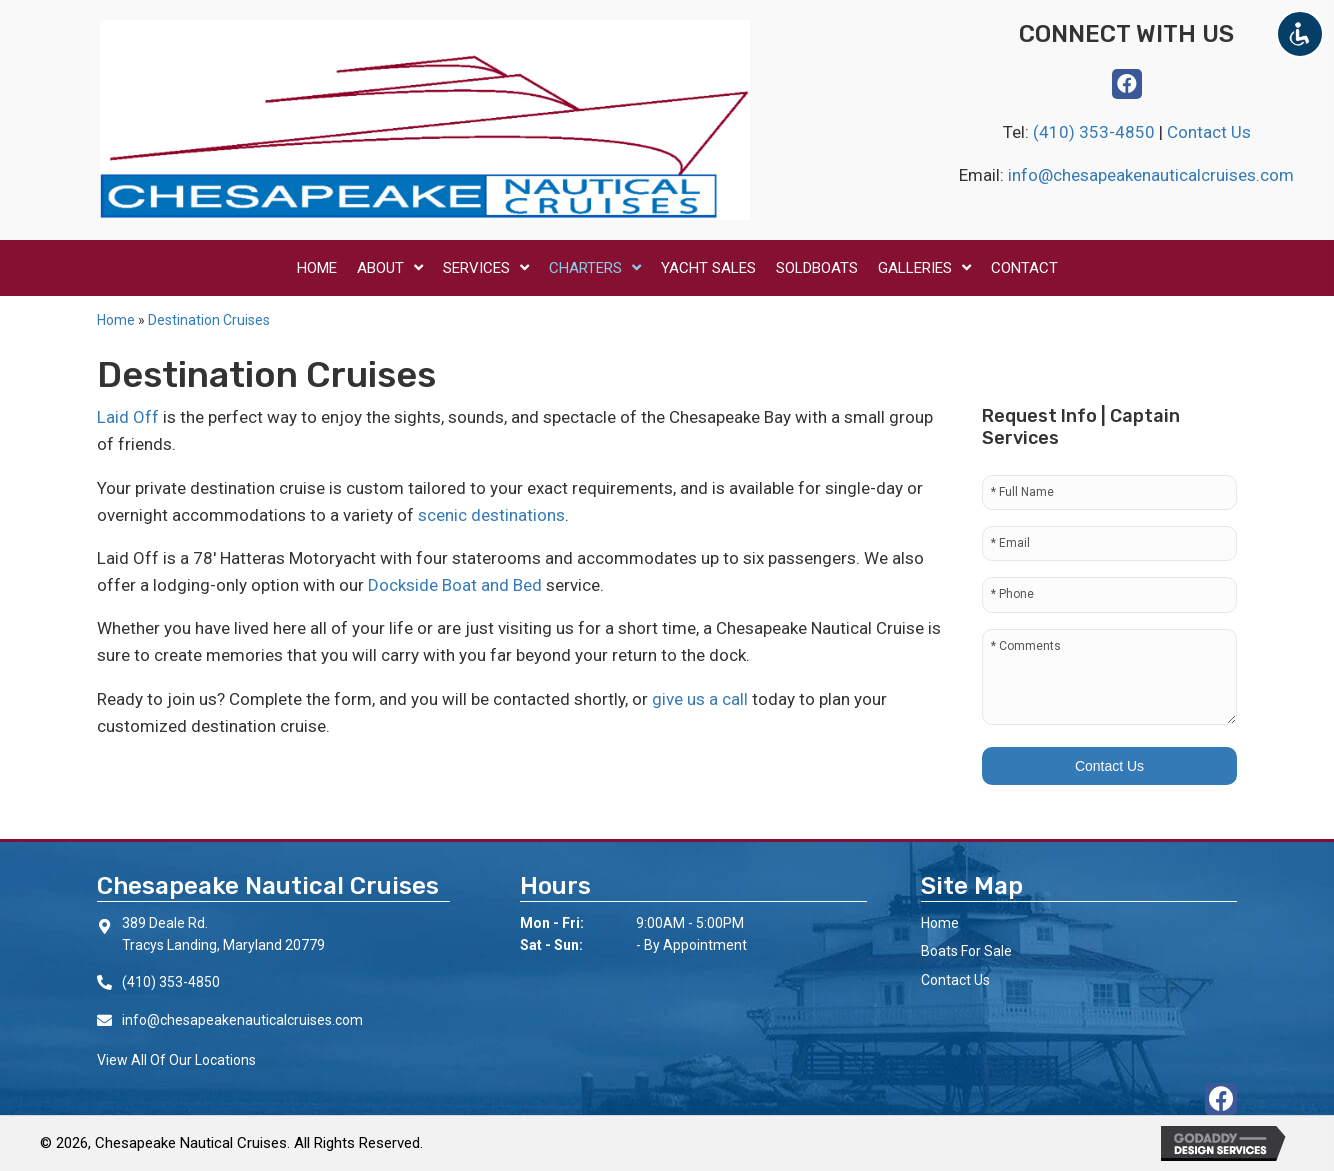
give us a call (700, 699)
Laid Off (128, 417)
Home (116, 320)
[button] (1127, 84)
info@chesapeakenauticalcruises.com (1151, 175)
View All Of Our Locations (176, 1060)
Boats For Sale (966, 951)
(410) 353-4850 (1096, 132)
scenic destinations (491, 515)
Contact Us (1209, 132)
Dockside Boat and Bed (455, 585)
